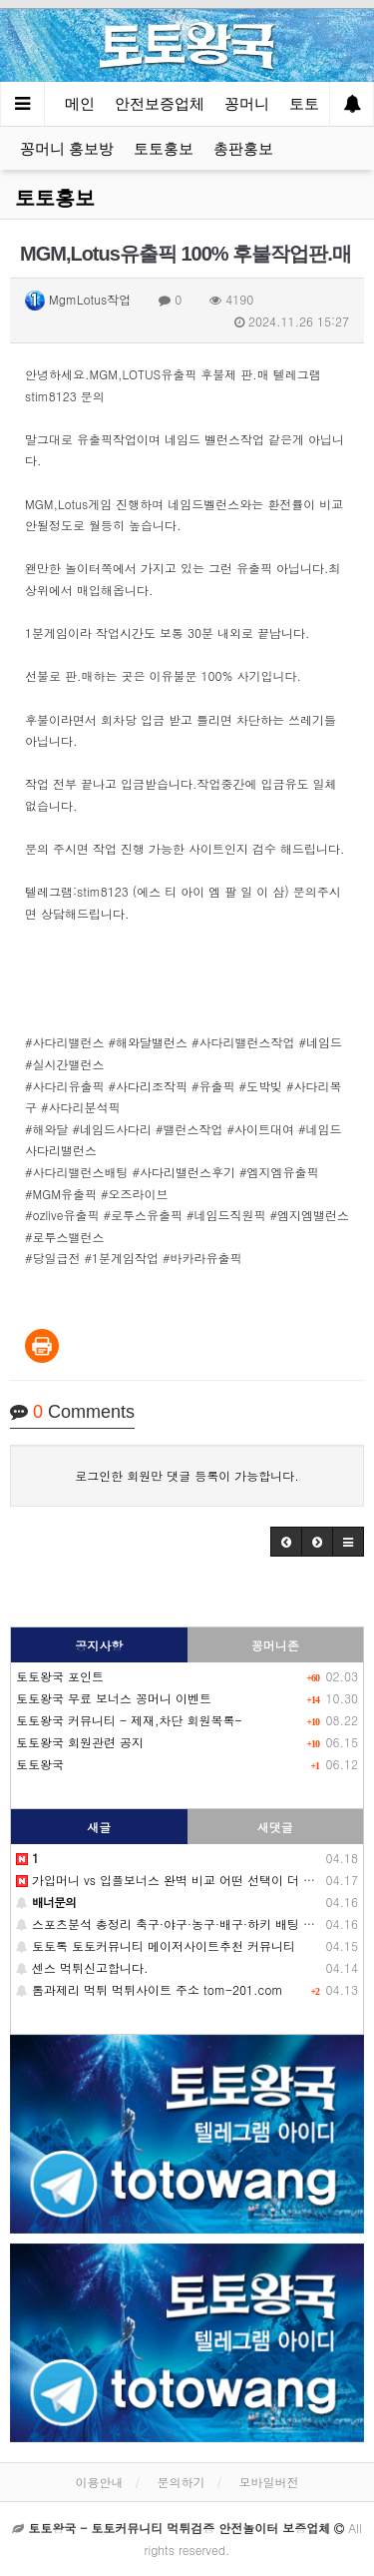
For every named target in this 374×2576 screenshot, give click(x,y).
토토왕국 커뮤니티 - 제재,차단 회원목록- (129, 1719)
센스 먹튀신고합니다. (82, 1967)
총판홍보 (243, 148)
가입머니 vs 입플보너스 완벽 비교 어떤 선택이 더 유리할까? (187, 1879)
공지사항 (99, 1644)
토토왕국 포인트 (60, 1675)
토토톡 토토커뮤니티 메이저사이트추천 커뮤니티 (155, 1945)
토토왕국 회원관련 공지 (80, 1741)
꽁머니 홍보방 (67, 148)
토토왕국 (40, 1763)
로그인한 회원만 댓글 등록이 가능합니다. (187, 1475)
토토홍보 (163, 148)
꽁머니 (246, 103)
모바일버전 (269, 2481)
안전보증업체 (159, 103)
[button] (286, 1542)
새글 (99, 1826)
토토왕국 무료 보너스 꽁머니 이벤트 (113, 1697)
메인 (80, 103)
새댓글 (275, 1826)
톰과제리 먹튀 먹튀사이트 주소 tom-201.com (149, 1989)
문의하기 (181, 2481)
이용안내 (99, 2481)
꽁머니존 (275, 1644)
